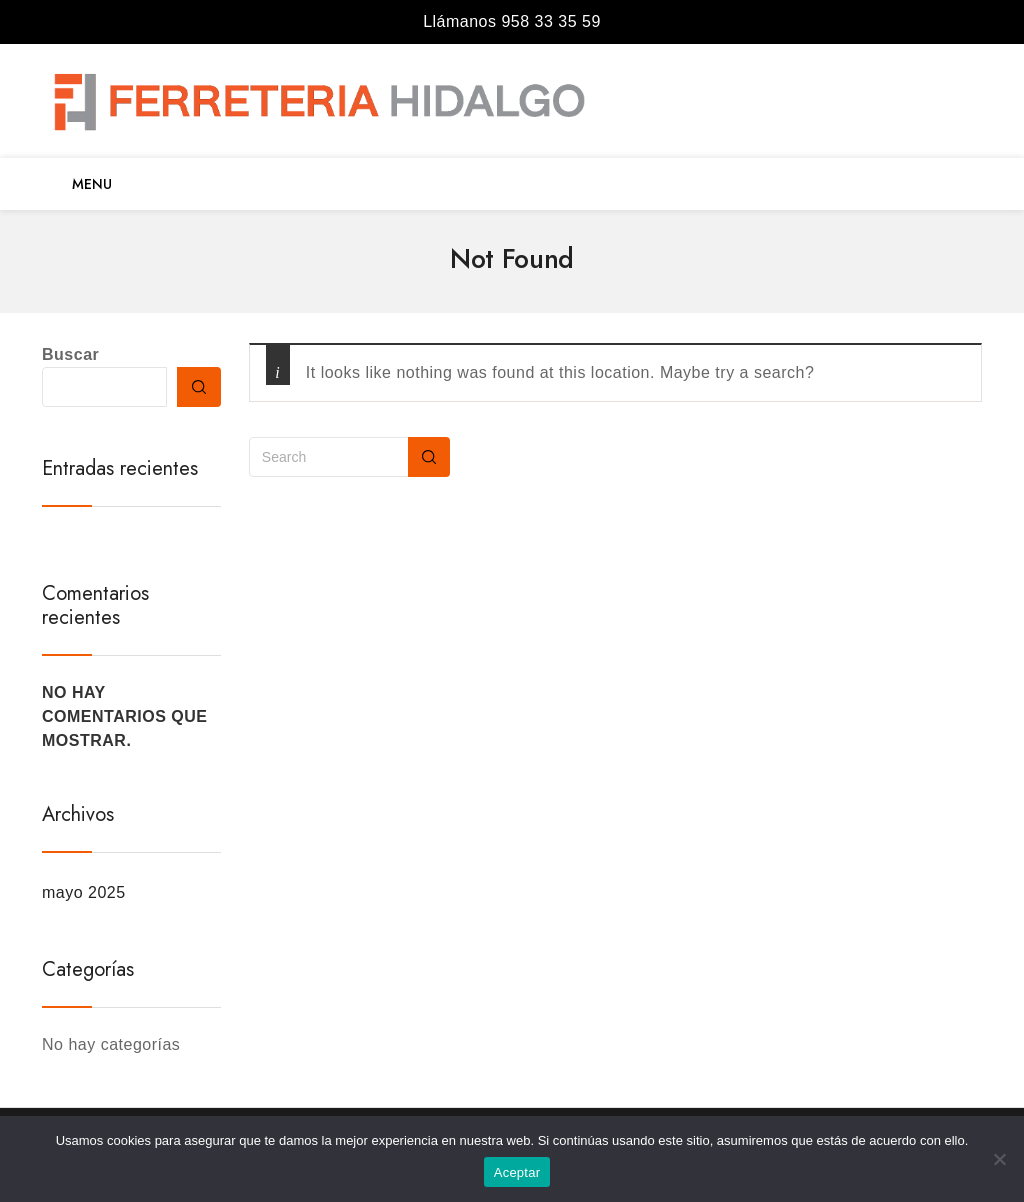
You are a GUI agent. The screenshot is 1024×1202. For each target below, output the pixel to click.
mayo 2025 (84, 892)
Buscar (70, 354)
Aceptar (517, 1172)
